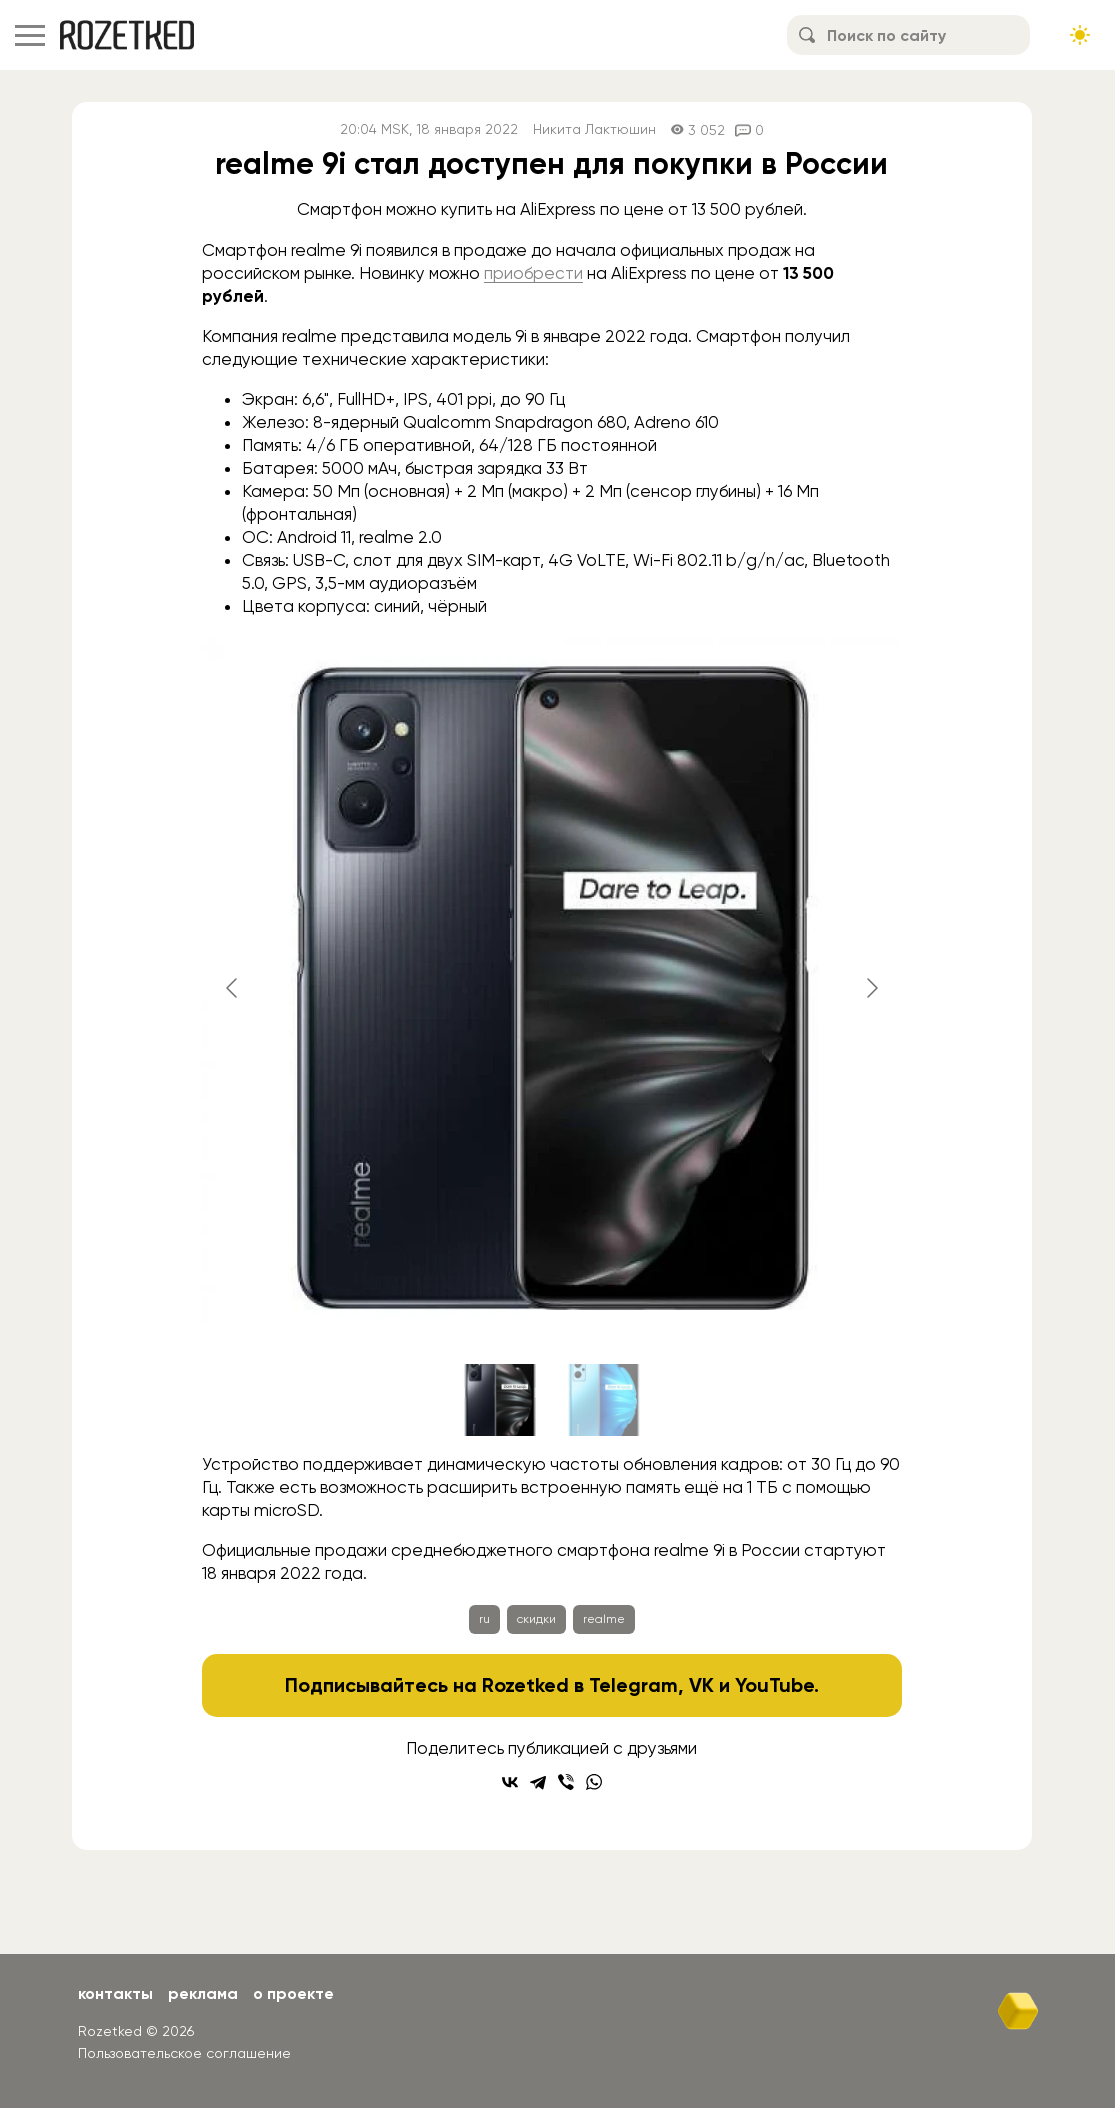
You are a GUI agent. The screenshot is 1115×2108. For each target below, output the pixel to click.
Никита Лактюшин (594, 129)
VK (701, 1685)
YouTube (774, 1685)
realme (604, 1619)
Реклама (203, 1993)
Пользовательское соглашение (184, 2053)
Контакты (115, 1993)
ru (484, 1619)
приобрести (533, 273)
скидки (536, 1619)
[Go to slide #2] (604, 1400)
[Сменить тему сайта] (1080, 35)
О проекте (293, 1993)
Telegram (633, 1685)
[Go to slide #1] (500, 1400)
